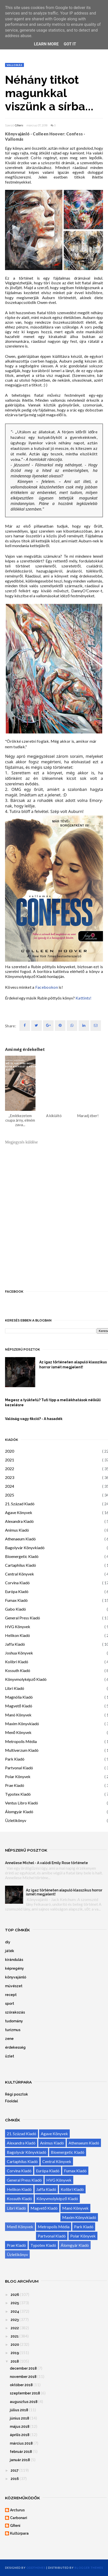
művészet (13, 1986)
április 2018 (19, 2435)
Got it (70, 44)
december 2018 (23, 2368)
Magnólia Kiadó (19, 1697)
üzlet (9, 2056)
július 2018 (19, 2410)
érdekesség (15, 2047)
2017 (15, 2470)
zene (9, 2039)
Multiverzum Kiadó (22, 1750)
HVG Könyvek (17, 1626)
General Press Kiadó (22, 1617)
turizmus (12, 2030)
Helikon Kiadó (17, 1635)
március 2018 (21, 2443)
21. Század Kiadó (19, 1503)
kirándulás (14, 1960)
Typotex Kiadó (18, 1794)
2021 (9, 1459)
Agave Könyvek (18, 1512)
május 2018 (19, 2427)
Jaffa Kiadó (15, 1644)
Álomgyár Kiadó (19, 1811)
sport (9, 2004)
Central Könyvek (19, 1573)
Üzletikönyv (15, 1820)
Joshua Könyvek (19, 1652)
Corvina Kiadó (17, 1582)
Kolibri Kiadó (16, 1661)
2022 (9, 1468)
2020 (9, 1451)
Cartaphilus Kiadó (20, 1565)
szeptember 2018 (25, 2393)
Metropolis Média (21, 1741)
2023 (9, 1477)
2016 (15, 2479)
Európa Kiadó (16, 1591)
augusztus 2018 (24, 2402)
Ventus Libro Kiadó (21, 1802)
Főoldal (11, 2101)
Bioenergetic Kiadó (22, 1556)
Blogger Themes (89, 2567)
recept (11, 1995)
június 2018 (19, 2418)
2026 (15, 2295)
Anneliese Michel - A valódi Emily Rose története (46, 1863)
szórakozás (15, 2012)
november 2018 (23, 2377)
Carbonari (18, 2518)
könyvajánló (15, 1977)
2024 (9, 1486)
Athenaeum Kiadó (20, 1538)
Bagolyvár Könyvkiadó (25, 1547)
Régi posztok (16, 2094)
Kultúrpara (19, 2533)
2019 (15, 2353)
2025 (9, 1494)
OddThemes (36, 2567)
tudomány (14, 2021)
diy (7, 1942)
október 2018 (21, 2385)
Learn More (46, 44)
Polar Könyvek (17, 1776)
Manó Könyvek (18, 1714)
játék (9, 1951)
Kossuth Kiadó (17, 1670)
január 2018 (20, 2460)
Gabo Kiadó (15, 1609)
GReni (19, 125)
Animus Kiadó (17, 1530)
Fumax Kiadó (16, 1600)
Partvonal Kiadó (19, 1767)
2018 (15, 2361)
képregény (14, 1968)
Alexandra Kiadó (19, 1521)
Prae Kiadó (14, 1785)
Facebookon (46, 987)
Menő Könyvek (18, 1732)
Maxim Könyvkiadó (22, 1723)
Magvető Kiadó (18, 1705)
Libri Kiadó (14, 1688)
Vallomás (14, 64)
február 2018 (21, 2452)
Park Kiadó (14, 1759)
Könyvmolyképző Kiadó (26, 1679)
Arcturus (17, 2510)
